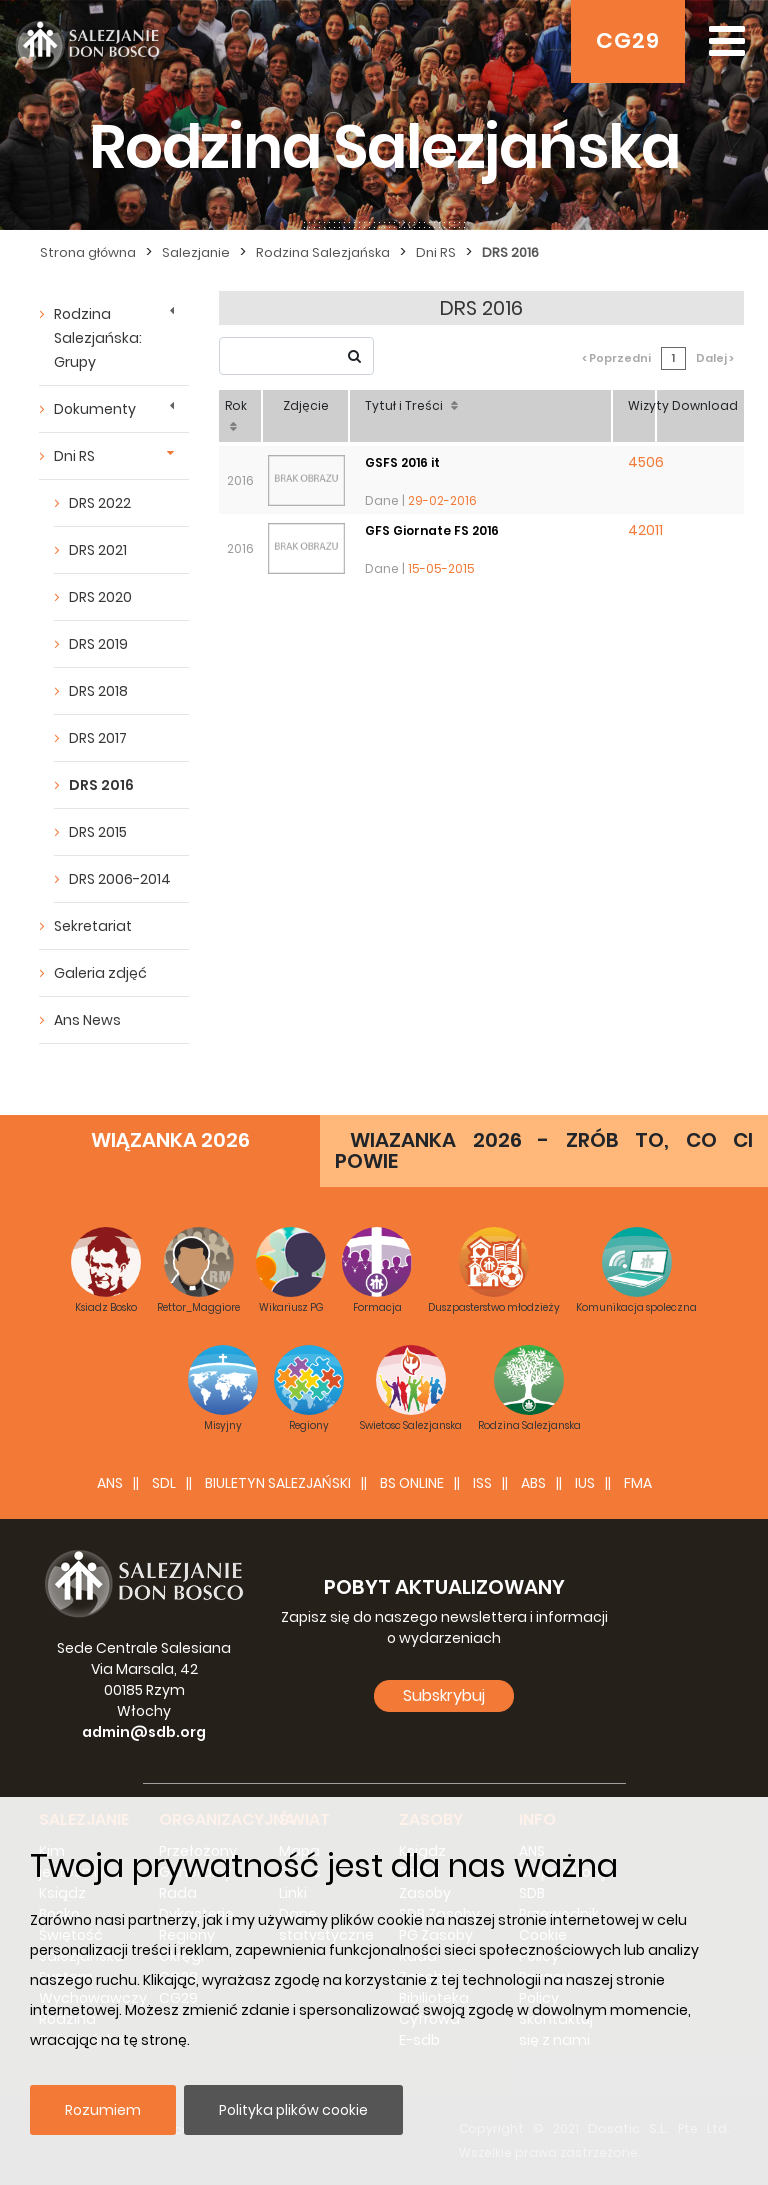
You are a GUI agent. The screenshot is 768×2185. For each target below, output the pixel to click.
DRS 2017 (98, 738)
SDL (164, 1483)
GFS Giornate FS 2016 (432, 530)
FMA (638, 1483)
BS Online (412, 1483)
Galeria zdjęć (100, 973)
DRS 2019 (98, 644)
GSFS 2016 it (402, 462)
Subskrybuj (444, 1695)
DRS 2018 (98, 691)
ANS (110, 1483)
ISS (482, 1483)
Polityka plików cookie (293, 2110)
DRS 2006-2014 (120, 879)
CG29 (628, 40)
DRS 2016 (101, 785)
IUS (585, 1483)
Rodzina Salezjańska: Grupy (98, 338)
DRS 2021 (98, 550)
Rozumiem (103, 2110)
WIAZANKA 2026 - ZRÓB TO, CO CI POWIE (544, 1150)
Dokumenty (95, 409)
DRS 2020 (100, 597)
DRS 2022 (100, 503)
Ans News (87, 1020)
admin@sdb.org (144, 1732)
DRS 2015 (98, 832)
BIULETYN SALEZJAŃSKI (278, 1483)
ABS (533, 1483)
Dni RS (74, 456)
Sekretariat (93, 926)
